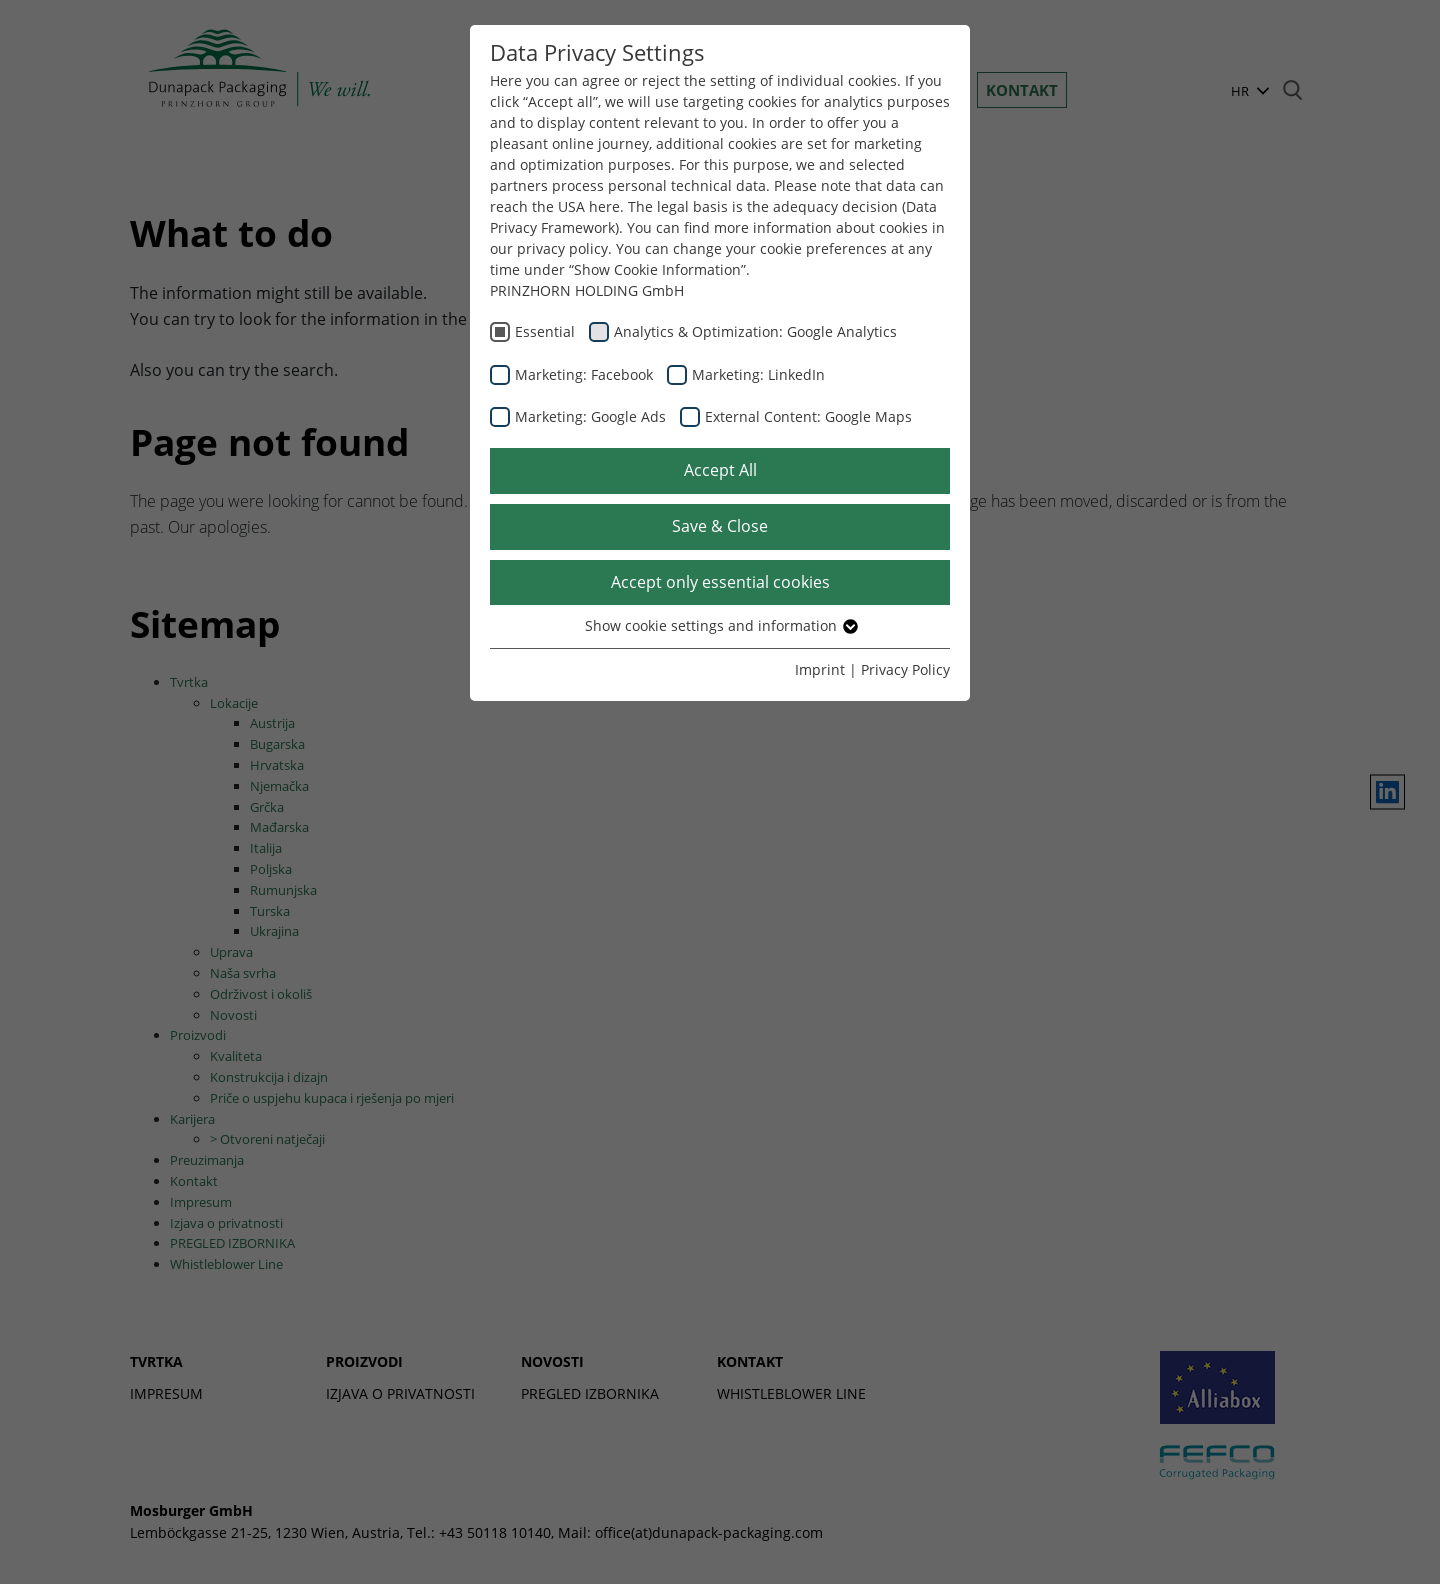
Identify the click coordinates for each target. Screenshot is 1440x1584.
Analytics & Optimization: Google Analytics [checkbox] (755, 331)
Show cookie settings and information (720, 625)
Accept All (720, 470)
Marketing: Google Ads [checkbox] (590, 416)
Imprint (820, 669)
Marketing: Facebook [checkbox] (584, 374)
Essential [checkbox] (545, 331)
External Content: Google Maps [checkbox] (808, 416)
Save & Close (720, 526)
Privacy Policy (905, 669)
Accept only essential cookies (720, 582)
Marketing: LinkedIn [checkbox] (758, 374)
